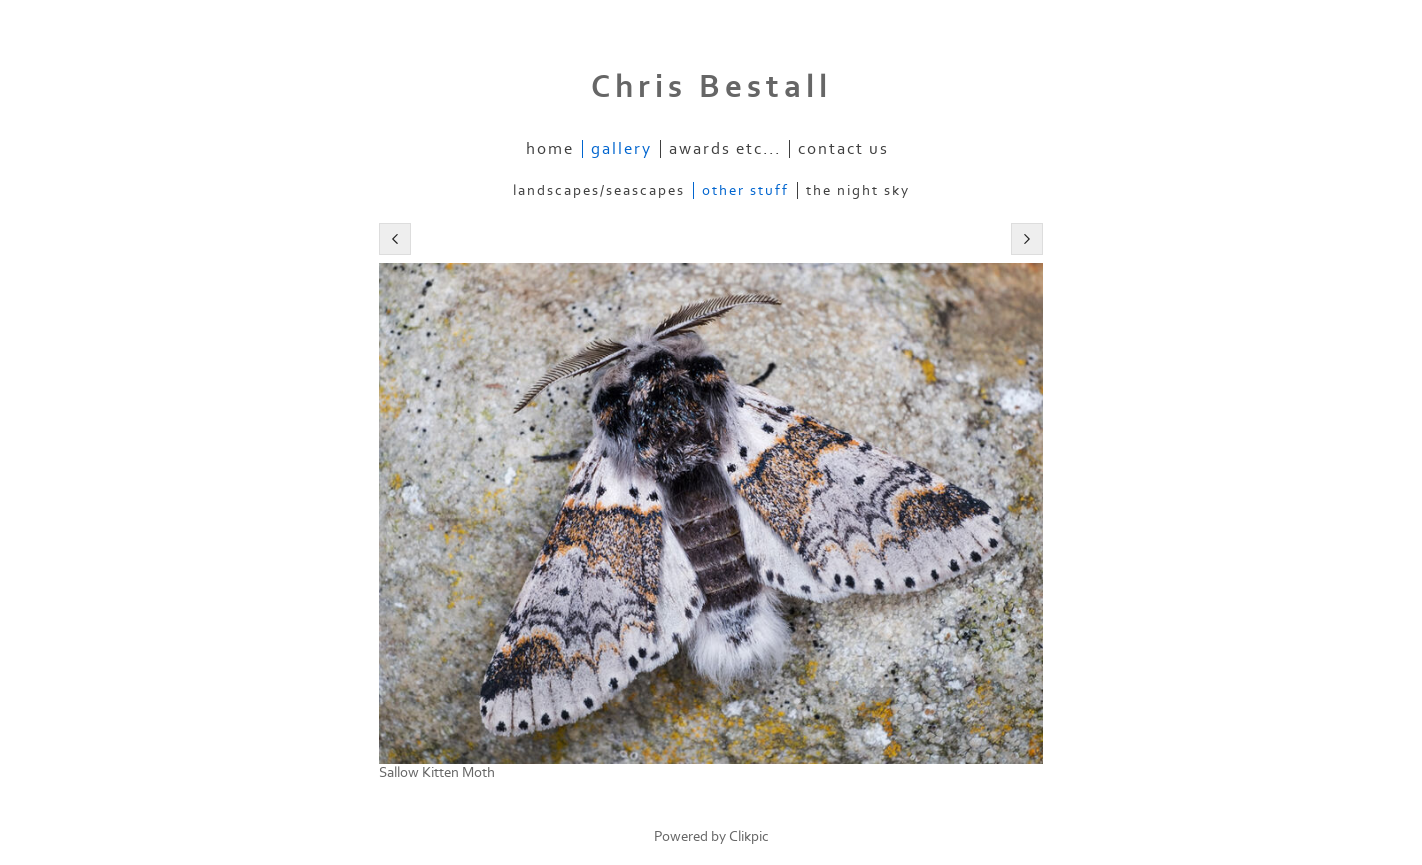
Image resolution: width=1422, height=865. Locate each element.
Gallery (621, 149)
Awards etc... (725, 149)
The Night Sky (858, 190)
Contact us (843, 149)
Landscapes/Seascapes (599, 190)
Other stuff (745, 190)
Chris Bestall (711, 87)
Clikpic (749, 836)
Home (550, 149)
